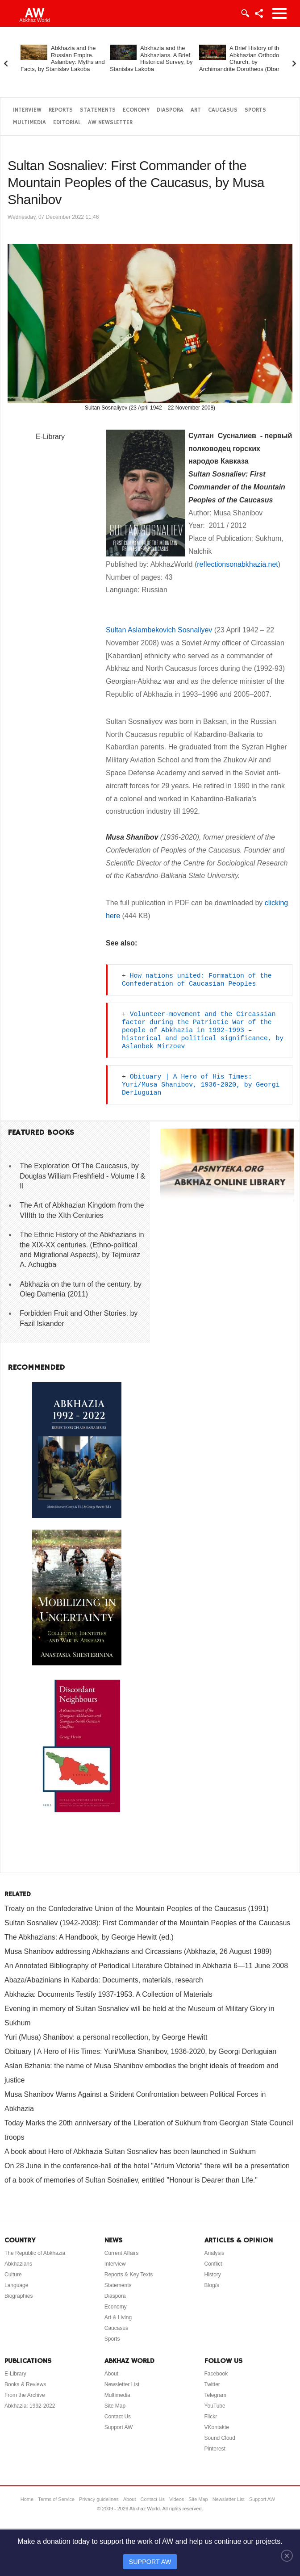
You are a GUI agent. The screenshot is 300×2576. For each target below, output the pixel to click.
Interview (27, 110)
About (111, 2374)
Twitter (212, 2384)
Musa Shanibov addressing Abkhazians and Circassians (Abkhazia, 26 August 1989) (138, 1951)
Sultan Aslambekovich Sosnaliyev (159, 630)
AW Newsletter (110, 122)
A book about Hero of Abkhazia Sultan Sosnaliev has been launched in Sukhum (130, 2151)
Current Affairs (121, 2253)
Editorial (67, 122)
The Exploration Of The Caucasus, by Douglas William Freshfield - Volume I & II (82, 1176)
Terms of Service (56, 2499)
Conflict (213, 2264)
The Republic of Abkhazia (34, 2253)
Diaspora (170, 110)
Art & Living (118, 2317)
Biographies (18, 2296)
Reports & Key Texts (128, 2274)
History (212, 2274)
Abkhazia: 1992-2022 (29, 2406)
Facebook (216, 2374)
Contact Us (117, 2416)
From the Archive (24, 2395)
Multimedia (29, 122)
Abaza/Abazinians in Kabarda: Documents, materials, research (103, 1980)
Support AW (118, 2427)
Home (27, 2499)
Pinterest (214, 2449)
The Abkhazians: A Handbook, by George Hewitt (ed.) (89, 1937)
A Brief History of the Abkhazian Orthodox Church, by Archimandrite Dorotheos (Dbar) (241, 58)
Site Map (114, 2406)
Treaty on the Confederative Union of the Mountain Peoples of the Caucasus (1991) (136, 1908)
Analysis (214, 2253)
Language (16, 2285)
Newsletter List (122, 2384)
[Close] (287, 2555)
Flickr (210, 2416)
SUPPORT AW (150, 2561)
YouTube (214, 2406)
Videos (176, 2499)
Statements (98, 110)
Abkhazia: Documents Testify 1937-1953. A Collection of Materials (108, 1994)
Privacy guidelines (99, 2499)
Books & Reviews (25, 2384)
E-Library (50, 436)
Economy (136, 110)
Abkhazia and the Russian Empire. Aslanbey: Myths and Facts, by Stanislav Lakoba (63, 58)
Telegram (215, 2395)
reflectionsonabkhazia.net (237, 564)
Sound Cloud (219, 2438)
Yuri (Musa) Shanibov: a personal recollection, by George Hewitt (105, 2037)
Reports (61, 110)
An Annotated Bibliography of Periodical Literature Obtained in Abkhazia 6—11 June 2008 (146, 1966)
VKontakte (216, 2427)
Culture (13, 2274)
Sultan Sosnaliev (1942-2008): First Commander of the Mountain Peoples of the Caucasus (147, 1923)
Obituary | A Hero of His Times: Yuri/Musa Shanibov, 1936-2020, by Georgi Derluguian (202, 1084)
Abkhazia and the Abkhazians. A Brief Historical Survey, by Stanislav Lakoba (151, 58)
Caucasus (223, 110)
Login (245, 13)
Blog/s (211, 2285)
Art (196, 110)
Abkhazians (18, 2264)
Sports (255, 110)
